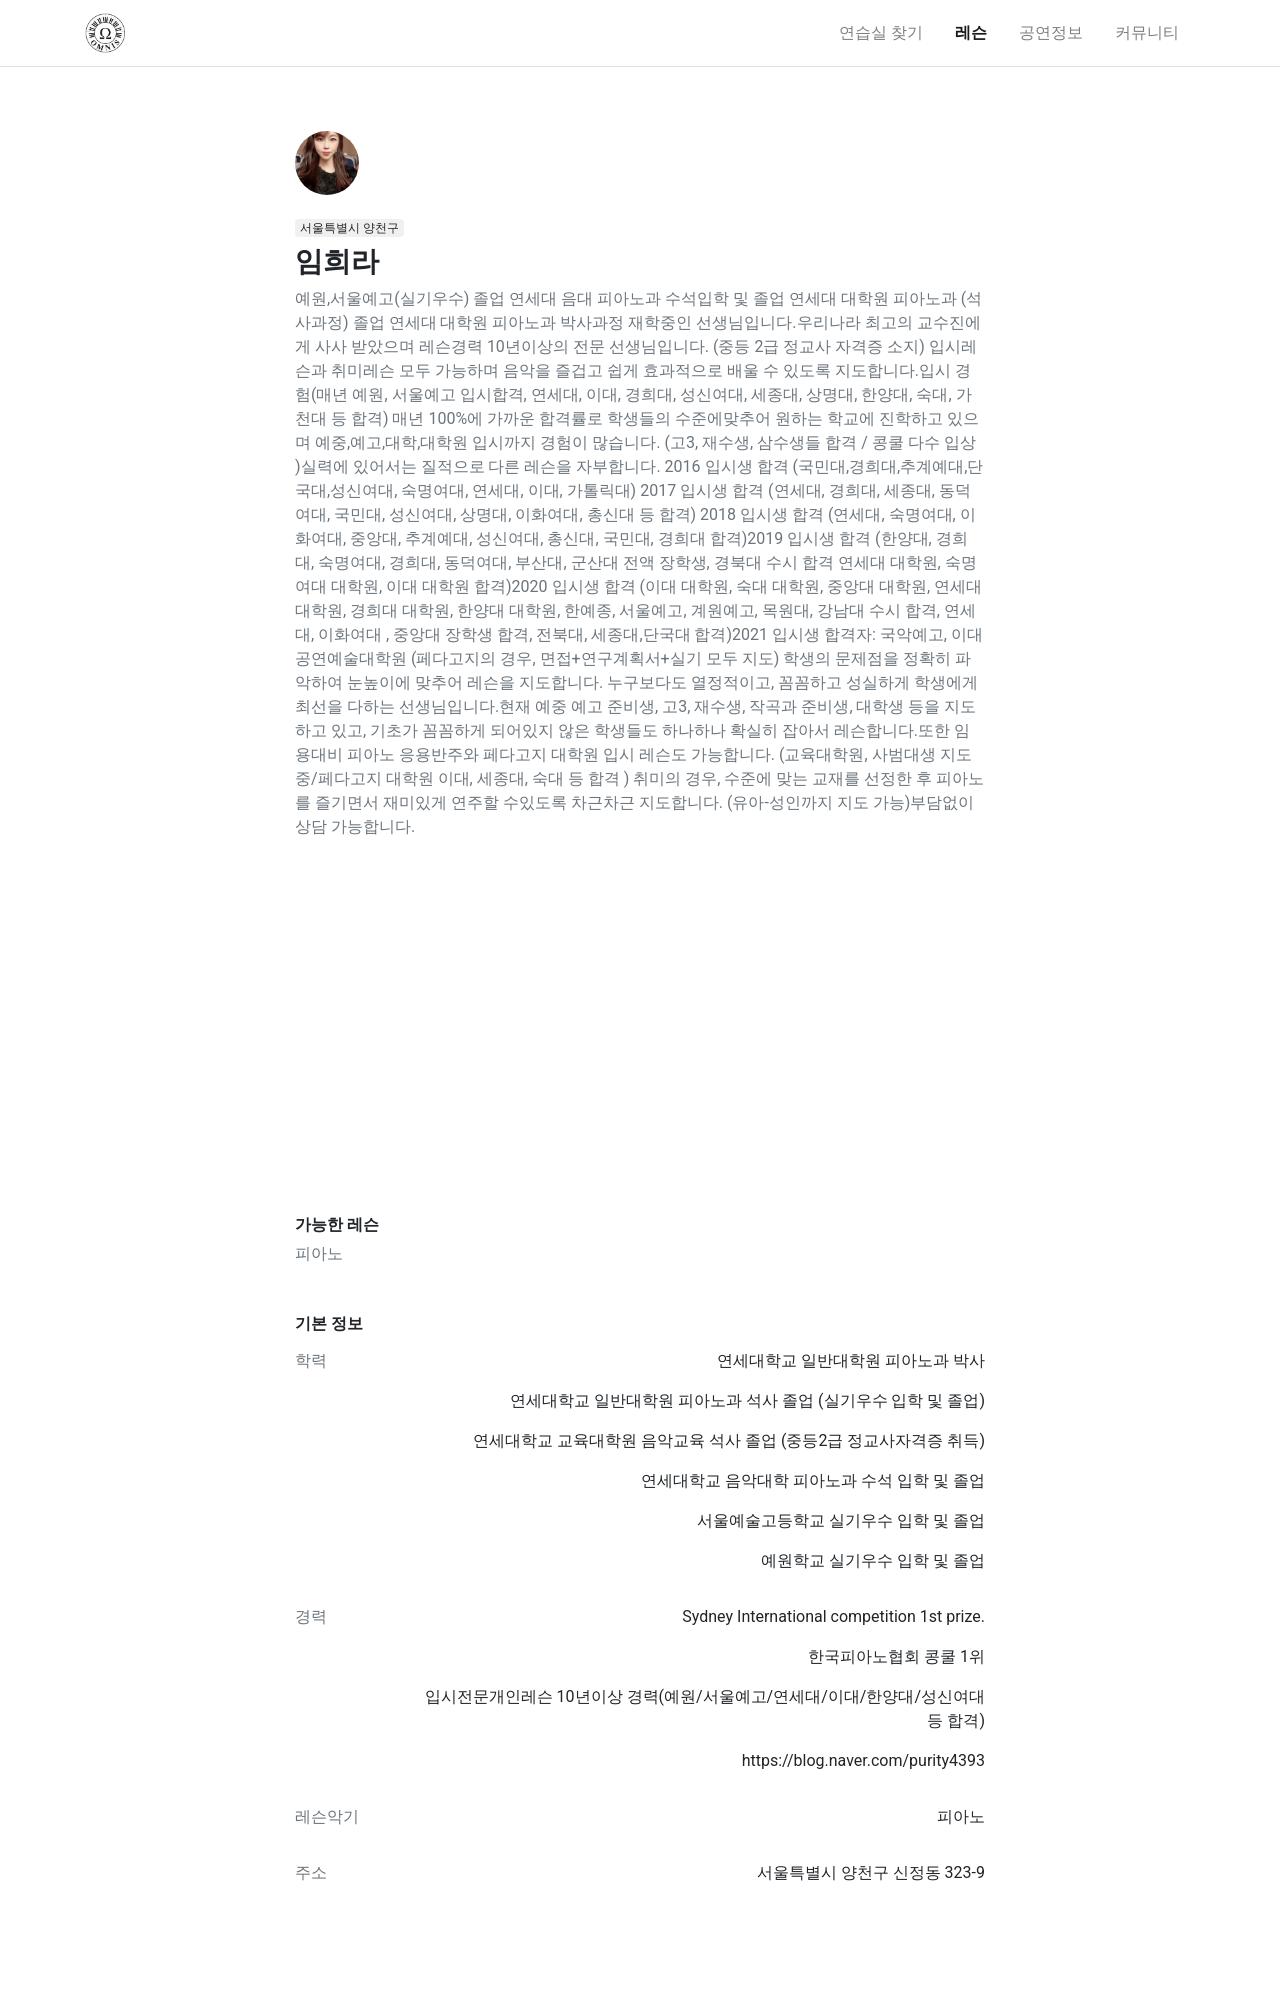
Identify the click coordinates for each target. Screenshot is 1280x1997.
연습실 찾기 (881, 32)
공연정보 (1051, 32)
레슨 (971, 32)
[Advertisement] (640, 1027)
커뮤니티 (1147, 32)
